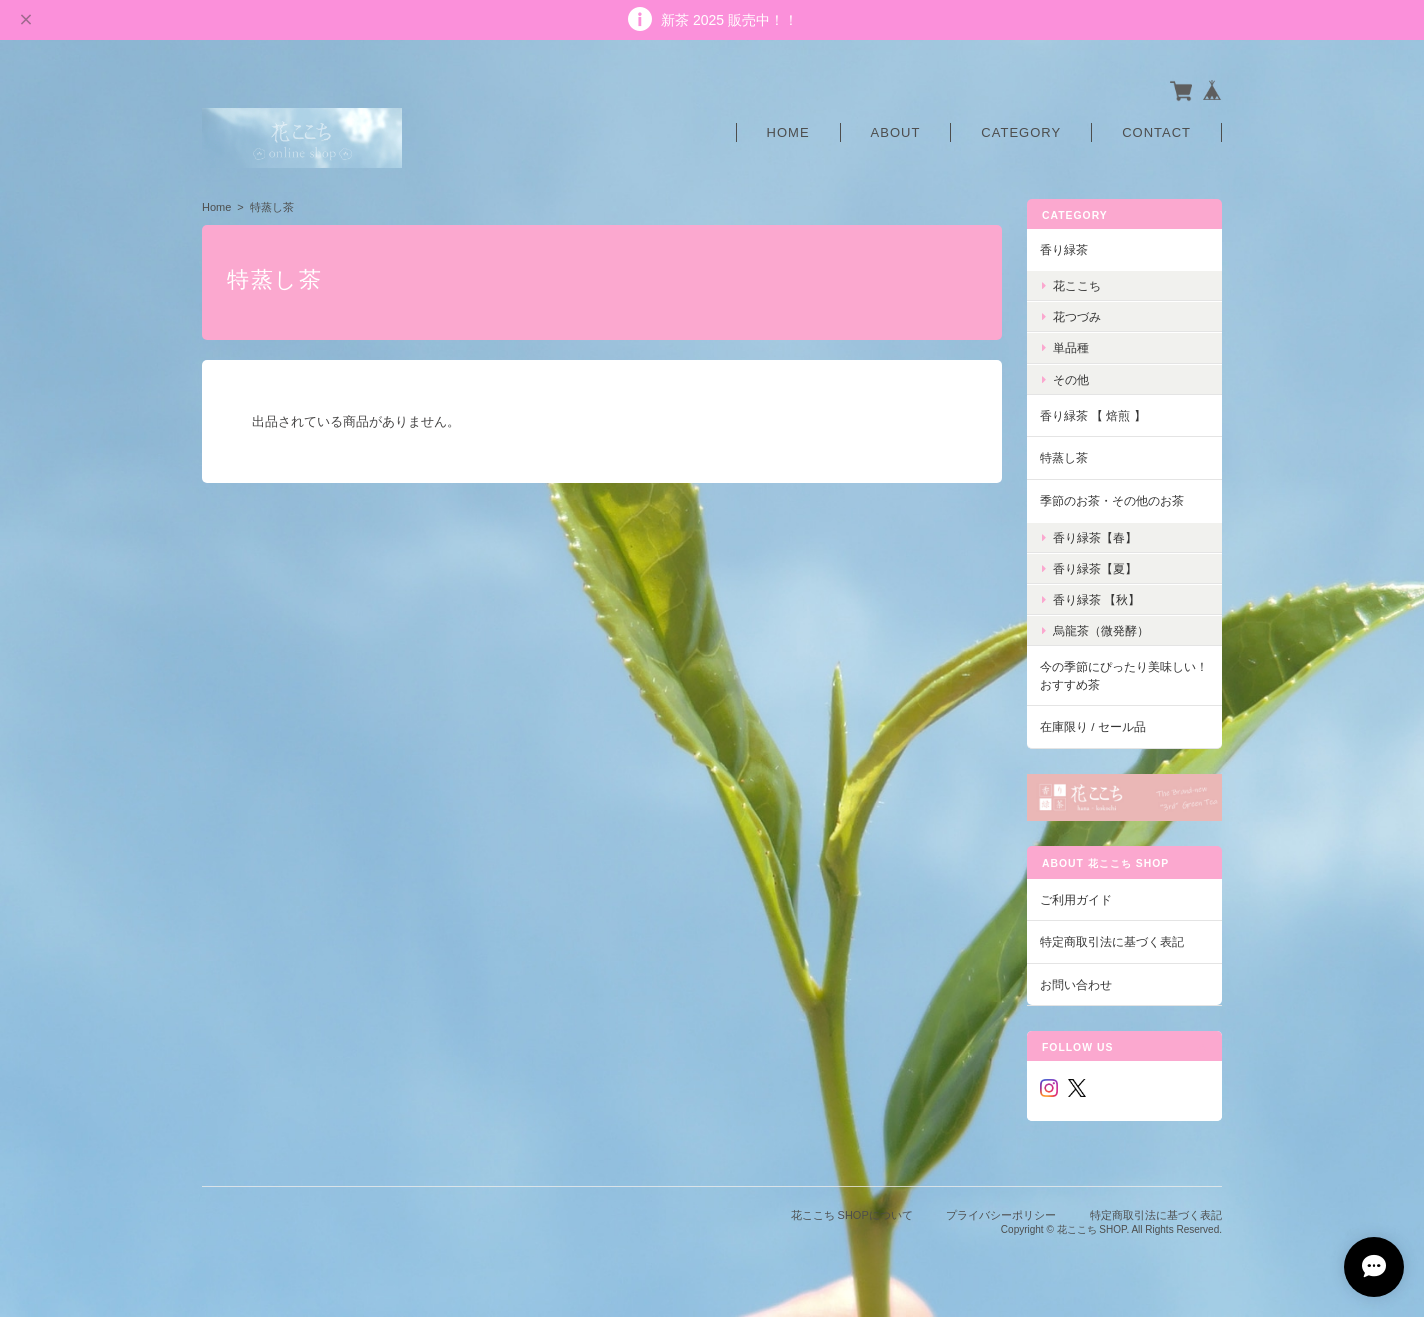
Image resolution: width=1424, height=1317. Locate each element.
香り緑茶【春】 (1095, 537)
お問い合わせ (1076, 984)
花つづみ (1077, 316)
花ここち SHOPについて (852, 1215)
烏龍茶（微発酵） (1101, 630)
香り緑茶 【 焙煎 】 (1093, 415)
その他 (1071, 379)
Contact (1156, 132)
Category (1021, 132)
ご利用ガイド (1076, 899)
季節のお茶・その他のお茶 (1112, 500)
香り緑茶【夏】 (1095, 568)
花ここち (1077, 285)
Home (788, 132)
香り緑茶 (1064, 249)
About (896, 132)
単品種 (1071, 347)
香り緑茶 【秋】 (1096, 599)
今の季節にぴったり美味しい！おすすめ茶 (1124, 675)
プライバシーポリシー (1001, 1215)
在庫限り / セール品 (1093, 726)
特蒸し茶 (1064, 457)
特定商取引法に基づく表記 (1112, 941)
